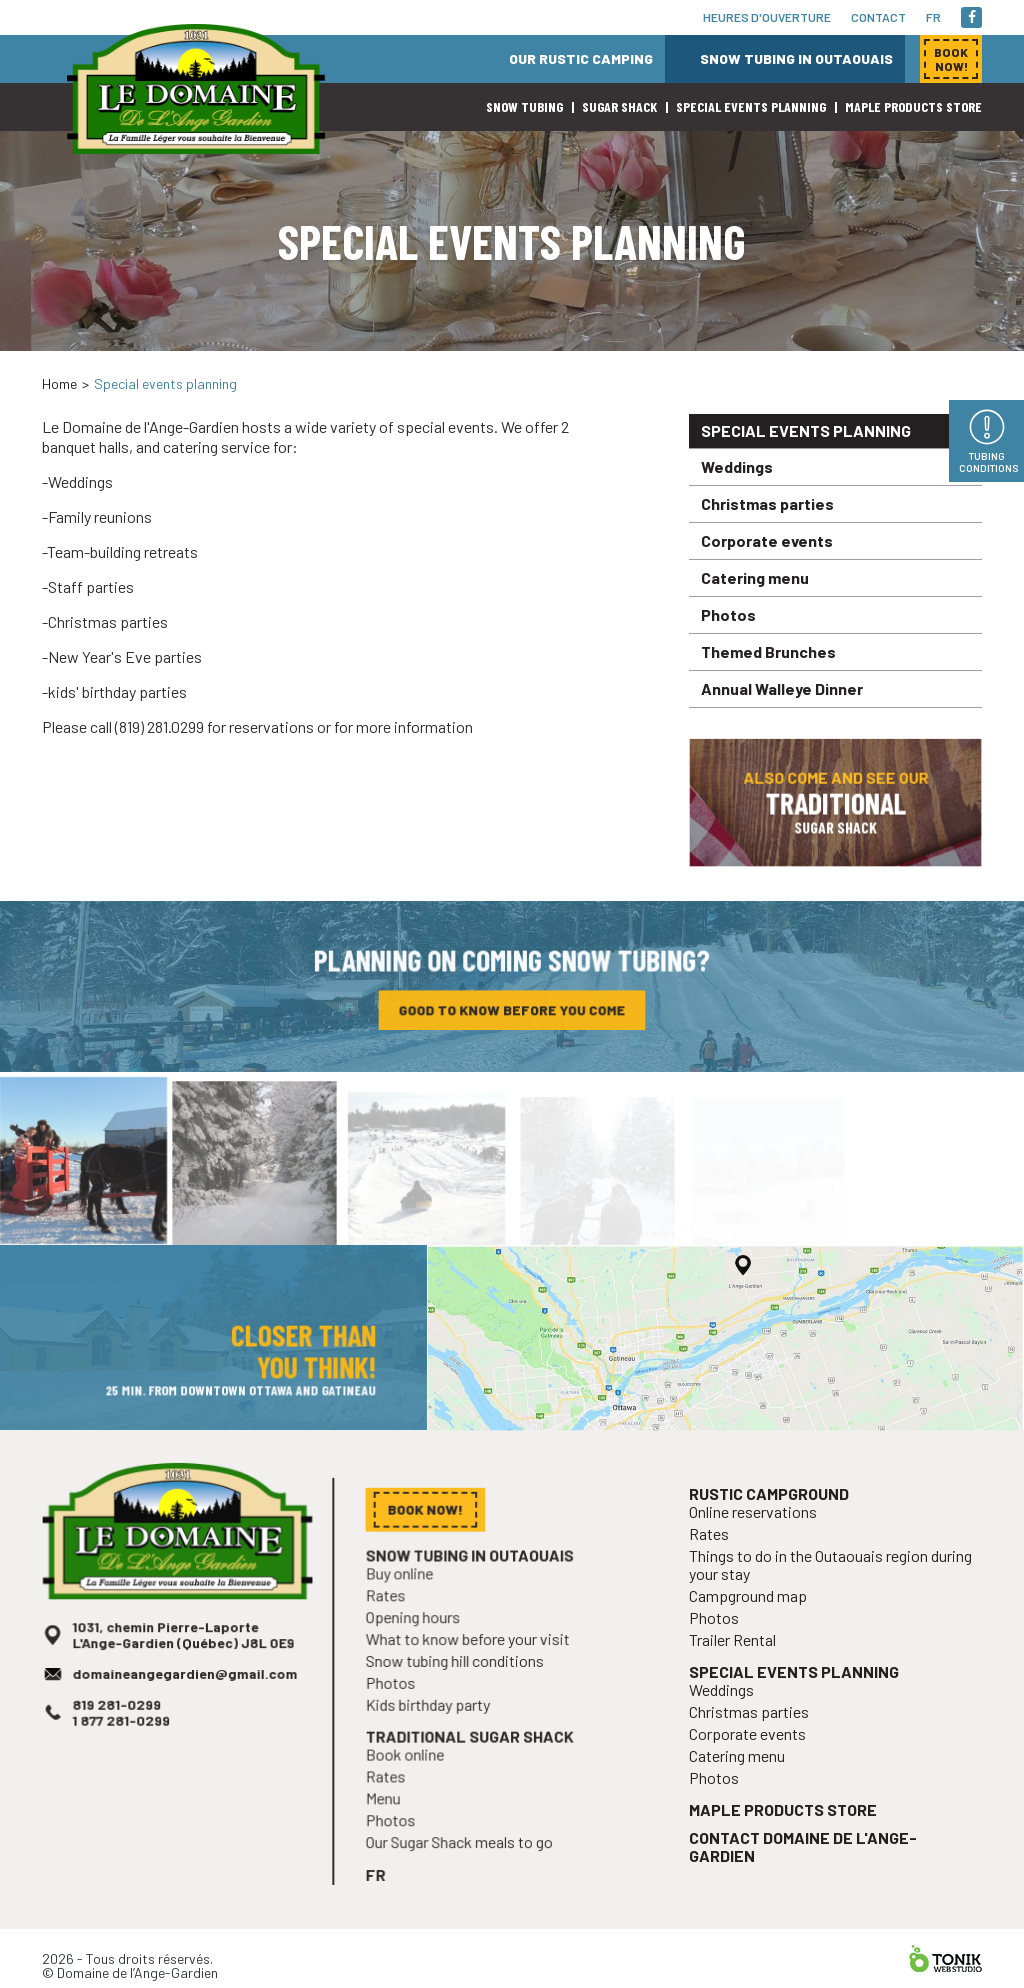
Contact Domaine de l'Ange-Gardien (805, 1861)
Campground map (753, 1625)
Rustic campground (773, 1529)
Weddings (737, 466)
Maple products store (913, 106)
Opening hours (419, 1644)
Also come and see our (835, 809)
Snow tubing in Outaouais (796, 58)
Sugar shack (619, 106)
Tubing (988, 462)
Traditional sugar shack (473, 1757)
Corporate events (767, 540)
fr (933, 17)
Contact (878, 17)
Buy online (407, 1603)
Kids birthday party (433, 1727)
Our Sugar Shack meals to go (463, 1856)
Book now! (802, 360)
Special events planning (751, 106)
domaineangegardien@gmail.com (185, 1698)
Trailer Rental (739, 1666)
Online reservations (758, 1546)
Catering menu (755, 577)
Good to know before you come (512, 1014)
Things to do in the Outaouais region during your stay (830, 1596)
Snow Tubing (524, 106)
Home (59, 383)
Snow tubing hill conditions (459, 1686)
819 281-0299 (120, 1727)
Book (951, 59)
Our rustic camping (581, 58)
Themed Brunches (768, 651)
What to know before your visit (471, 1665)
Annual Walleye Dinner (782, 688)
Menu (391, 1815)
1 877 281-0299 (125, 1742)
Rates (393, 1624)
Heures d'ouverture (767, 17)
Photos (728, 614)
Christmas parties (767, 503)
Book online (412, 1774)
